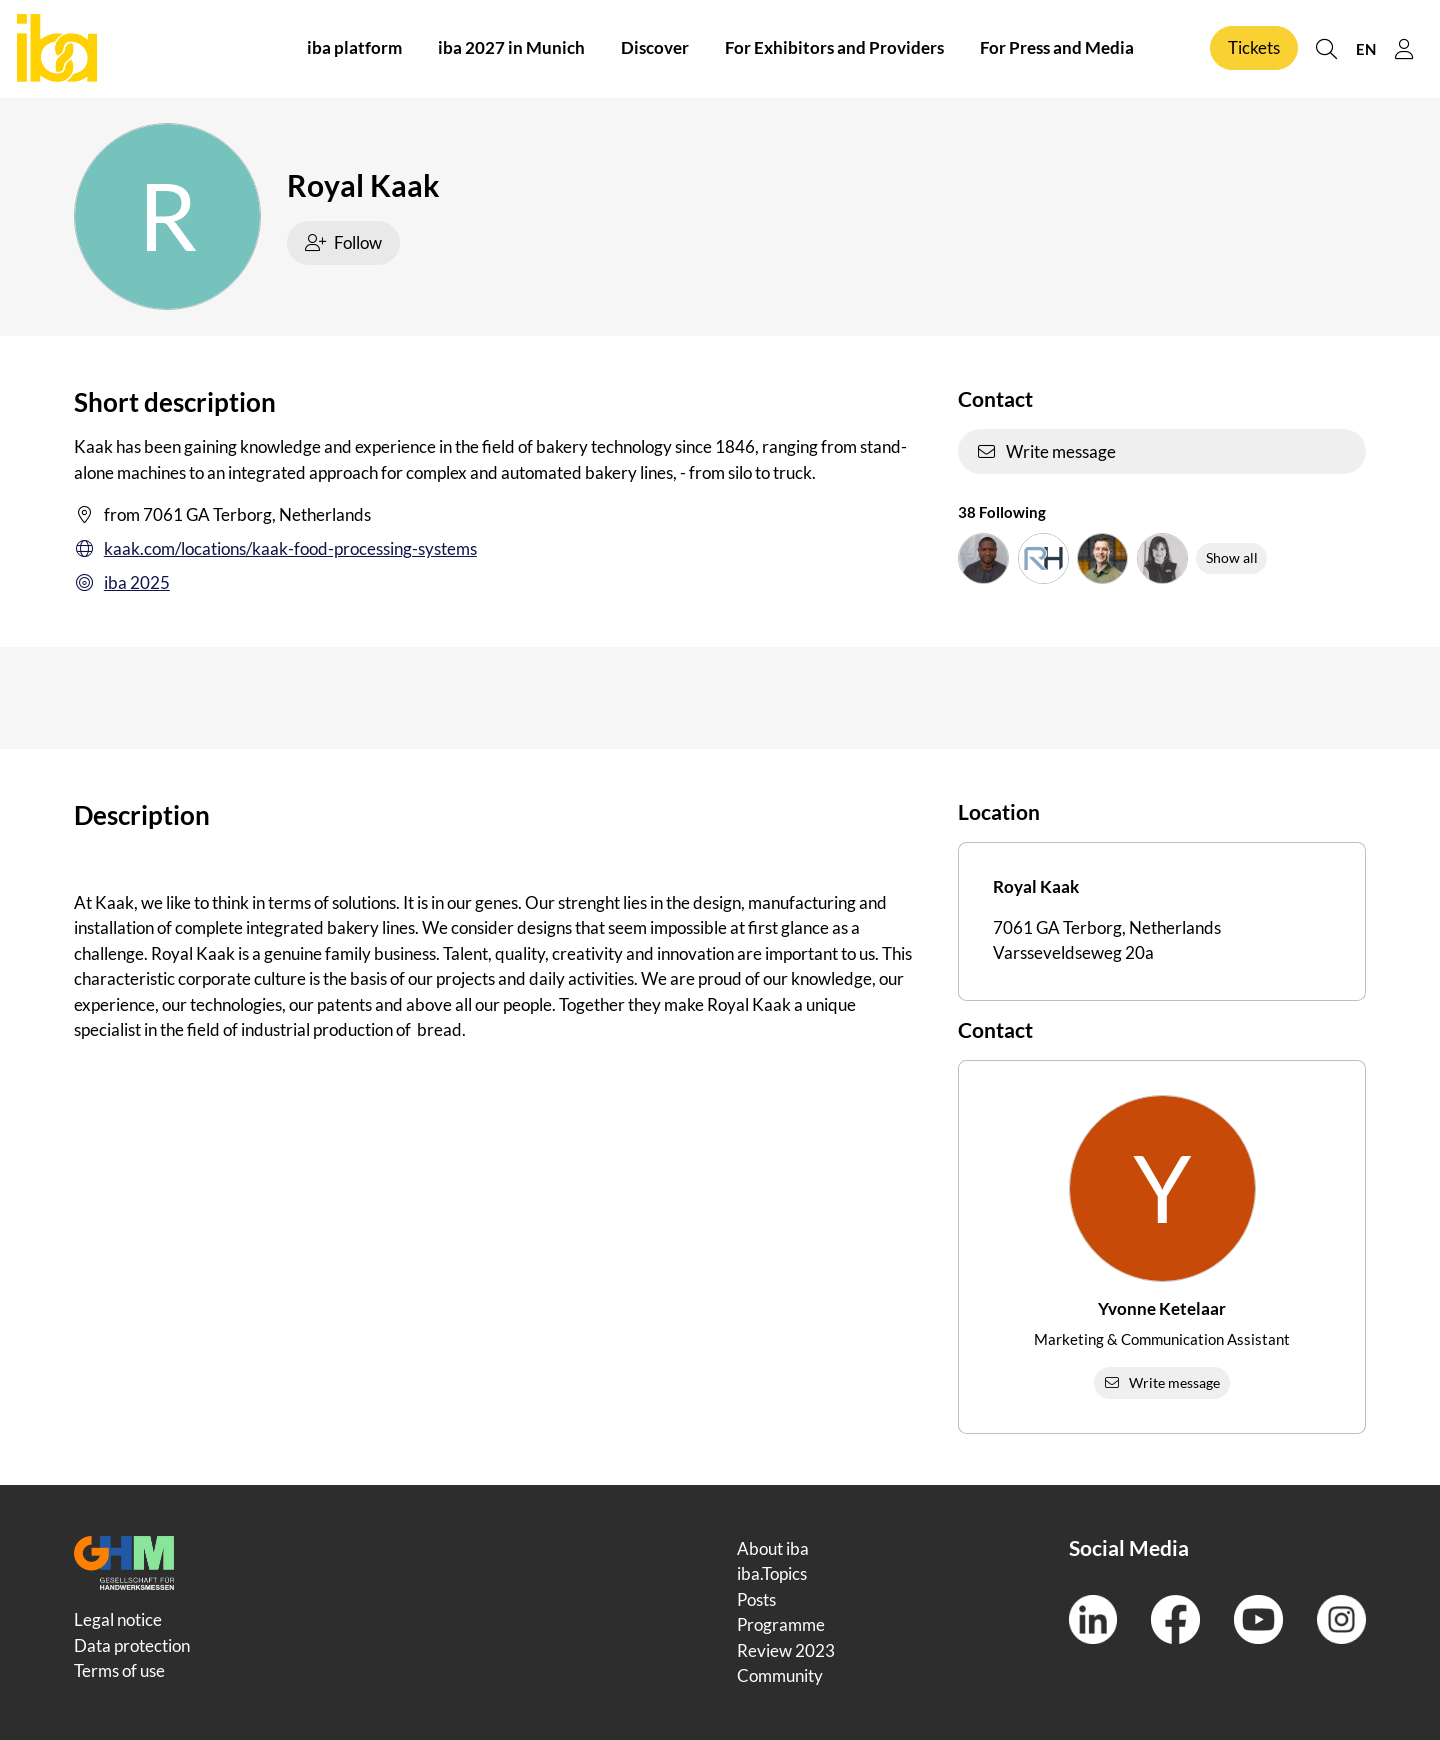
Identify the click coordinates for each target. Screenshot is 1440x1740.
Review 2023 (786, 1650)
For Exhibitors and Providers (834, 48)
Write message (1046, 451)
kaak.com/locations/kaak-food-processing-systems (275, 549)
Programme (781, 1624)
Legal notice (118, 1619)
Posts (756, 1599)
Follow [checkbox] (344, 242)
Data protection (132, 1645)
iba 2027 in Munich (511, 48)
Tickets (1254, 48)
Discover (655, 48)
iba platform (354, 48)
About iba (773, 1548)
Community (780, 1675)
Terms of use (119, 1670)
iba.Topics (772, 1573)
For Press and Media (1057, 48)
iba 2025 (122, 583)
